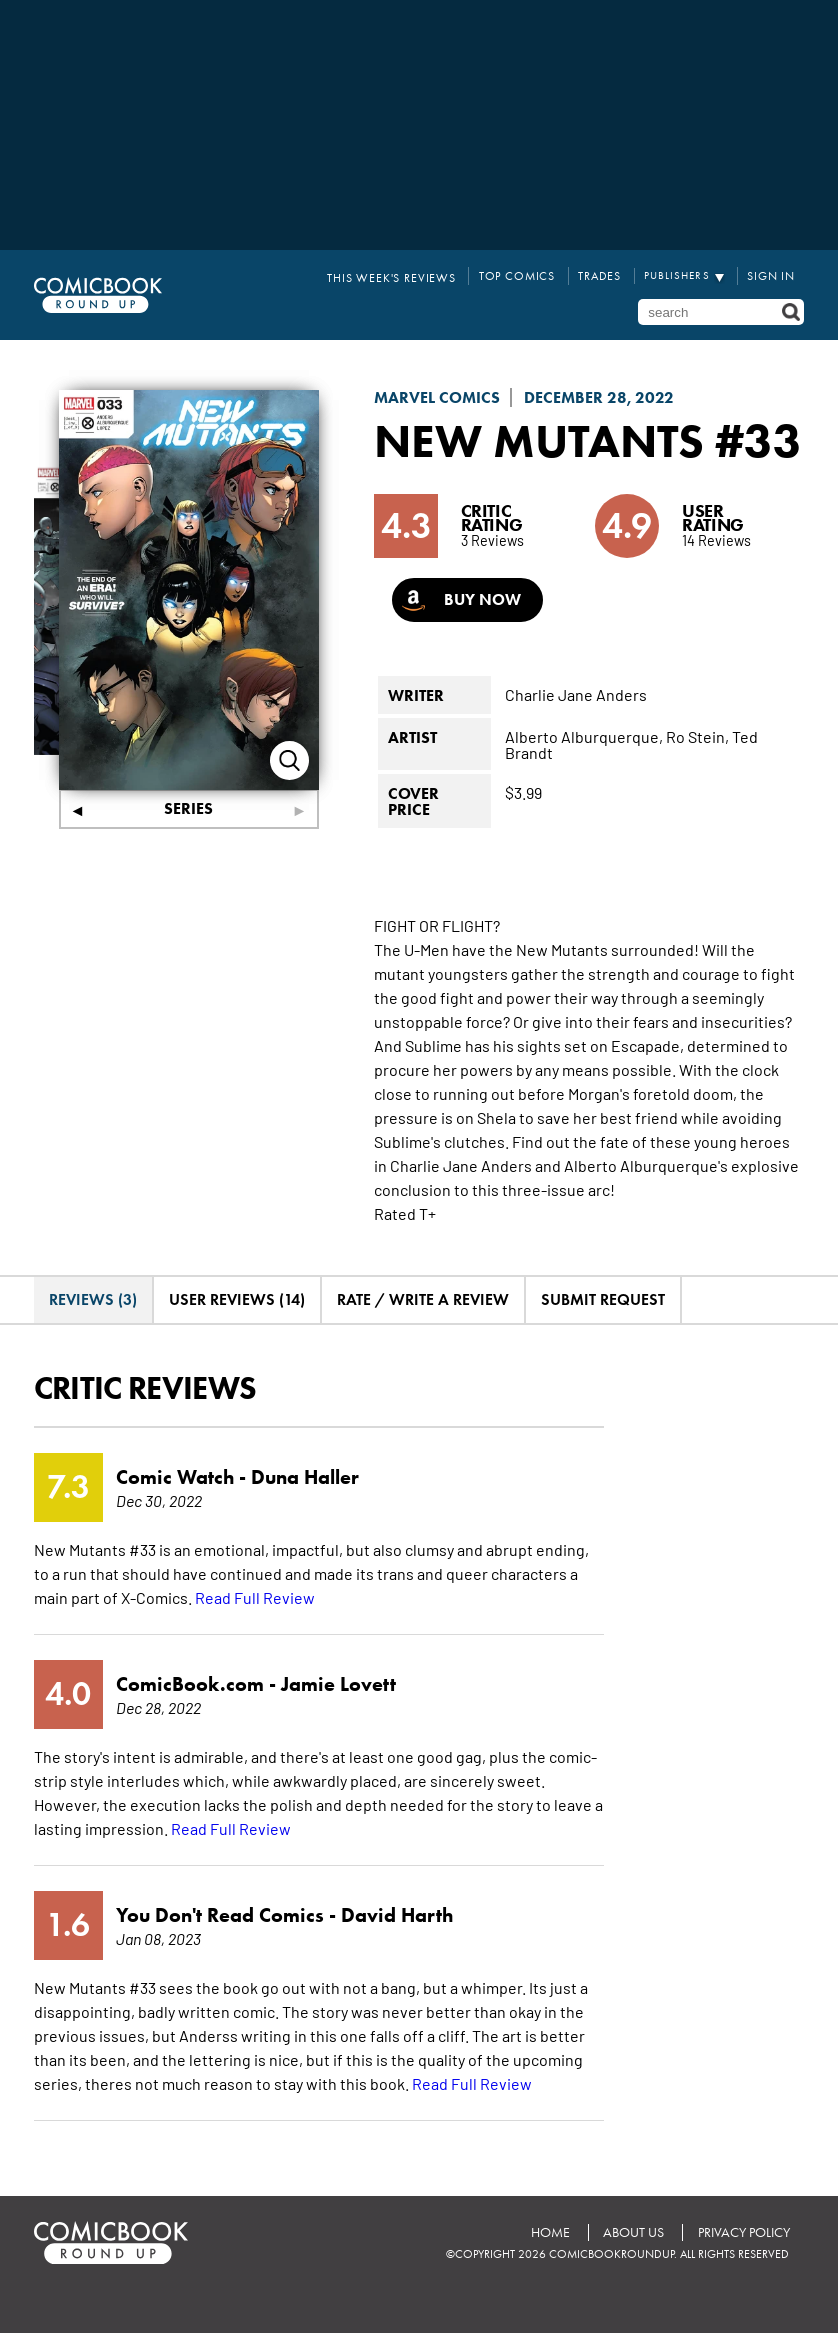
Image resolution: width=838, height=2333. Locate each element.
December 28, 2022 (599, 394)
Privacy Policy (743, 2277)
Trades (605, 275)
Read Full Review (255, 1642)
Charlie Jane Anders (576, 739)
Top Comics (527, 275)
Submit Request (603, 1344)
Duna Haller (305, 1522)
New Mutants (542, 437)
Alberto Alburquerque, (584, 781)
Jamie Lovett (338, 1729)
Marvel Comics (437, 394)
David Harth (397, 1960)
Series (188, 805)
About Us (632, 2277)
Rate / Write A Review (423, 1344)
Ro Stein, (697, 781)
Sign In (773, 275)
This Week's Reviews (409, 275)
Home (548, 2277)
